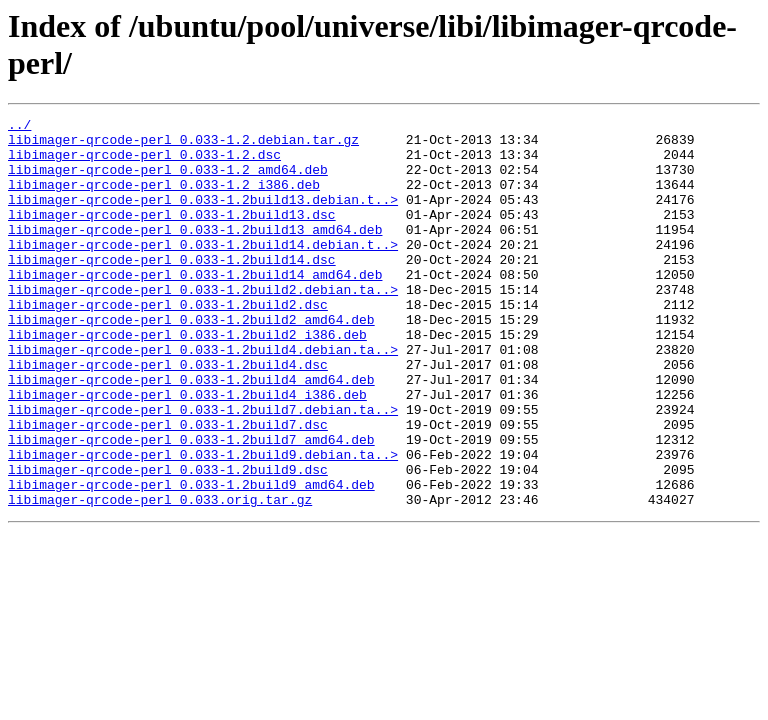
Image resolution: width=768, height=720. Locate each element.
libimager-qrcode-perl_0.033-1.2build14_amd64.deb (195, 307)
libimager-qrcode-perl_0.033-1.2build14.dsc (172, 289)
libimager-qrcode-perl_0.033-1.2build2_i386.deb (187, 379)
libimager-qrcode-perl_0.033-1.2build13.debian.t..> (203, 217)
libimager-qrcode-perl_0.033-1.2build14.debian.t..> (203, 271)
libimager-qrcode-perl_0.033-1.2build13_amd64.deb (195, 253)
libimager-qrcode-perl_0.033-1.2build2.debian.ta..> (203, 325)
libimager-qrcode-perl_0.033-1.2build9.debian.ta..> (203, 523)
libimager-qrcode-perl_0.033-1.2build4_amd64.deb (191, 433)
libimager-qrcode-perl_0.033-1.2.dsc (144, 163)
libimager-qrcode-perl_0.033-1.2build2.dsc (168, 343)
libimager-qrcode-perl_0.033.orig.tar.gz (160, 577)
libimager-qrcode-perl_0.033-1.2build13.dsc (172, 235)
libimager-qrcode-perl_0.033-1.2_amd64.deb (168, 181)
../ (19, 127)
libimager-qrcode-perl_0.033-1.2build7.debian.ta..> (203, 469)
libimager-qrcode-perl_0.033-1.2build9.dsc (168, 541)
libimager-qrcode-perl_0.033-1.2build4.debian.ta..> (203, 397)
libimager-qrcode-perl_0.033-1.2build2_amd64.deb (191, 361)
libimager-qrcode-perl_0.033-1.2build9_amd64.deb (191, 559)
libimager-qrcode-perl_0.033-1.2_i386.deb (164, 199)
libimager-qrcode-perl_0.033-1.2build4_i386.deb (187, 451)
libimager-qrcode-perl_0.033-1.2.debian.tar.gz (183, 145)
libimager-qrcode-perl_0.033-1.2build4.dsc (168, 415)
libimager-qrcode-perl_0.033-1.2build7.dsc (168, 487)
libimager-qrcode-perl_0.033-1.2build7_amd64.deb (191, 505)
